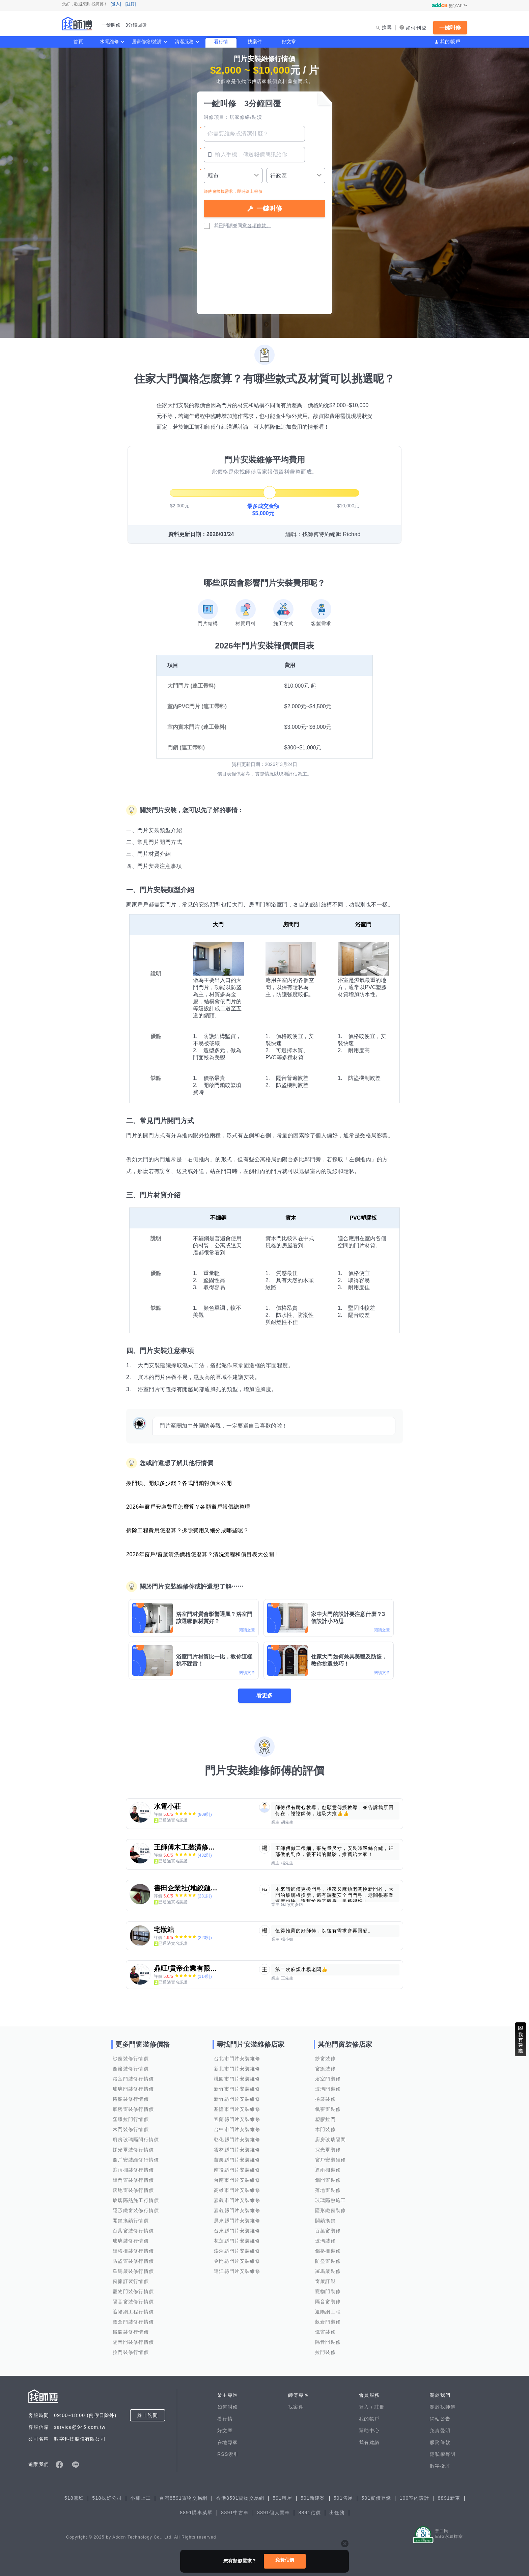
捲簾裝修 (325, 2099)
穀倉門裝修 (328, 2322)
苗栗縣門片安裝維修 (237, 2159)
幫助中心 (369, 2430)
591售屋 (343, 2498)
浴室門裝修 (328, 2078)
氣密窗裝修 (328, 2109)
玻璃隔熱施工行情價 (136, 2200)
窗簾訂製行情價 (131, 2281)
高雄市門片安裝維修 (237, 2190)
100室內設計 (414, 2498)
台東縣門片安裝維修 (237, 2230)
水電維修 (109, 41)
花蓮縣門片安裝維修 (237, 2240)
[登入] (116, 4)
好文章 (289, 41)
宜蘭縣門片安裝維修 (237, 2119)
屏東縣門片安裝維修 (237, 2220)
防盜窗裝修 (328, 2261)
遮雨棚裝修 (328, 2170)
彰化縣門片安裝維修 (237, 2139)
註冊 (379, 2407)
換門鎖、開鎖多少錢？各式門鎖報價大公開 (179, 1483)
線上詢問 (147, 2415)
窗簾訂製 (325, 2281)
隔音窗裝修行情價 (133, 2301)
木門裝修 (325, 2129)
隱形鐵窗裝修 (330, 2210)
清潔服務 (184, 41)
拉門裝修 (325, 2352)
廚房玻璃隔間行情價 (136, 2139)
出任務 (337, 2512)
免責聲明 (440, 2430)
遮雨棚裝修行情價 (133, 2170)
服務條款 (440, 2442)
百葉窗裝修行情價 (133, 2230)
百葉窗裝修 (328, 2230)
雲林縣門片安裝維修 (237, 2149)
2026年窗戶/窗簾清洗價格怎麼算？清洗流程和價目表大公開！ (203, 1554)
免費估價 (284, 2560)
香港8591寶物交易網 (240, 2498)
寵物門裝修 (328, 2291)
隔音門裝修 (328, 2342)
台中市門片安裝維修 (237, 2129)
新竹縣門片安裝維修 (237, 2099)
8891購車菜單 (196, 2512)
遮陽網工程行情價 (133, 2311)
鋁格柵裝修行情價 (133, 2251)
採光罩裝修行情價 (133, 2149)
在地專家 (227, 2442)
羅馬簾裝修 (328, 2271)
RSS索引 (228, 2454)
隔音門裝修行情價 (133, 2342)
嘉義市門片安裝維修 (237, 2200)
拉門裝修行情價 (131, 2352)
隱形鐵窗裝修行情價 (136, 2210)
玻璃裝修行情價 (131, 2240)
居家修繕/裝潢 (147, 41)
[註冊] (131, 4)
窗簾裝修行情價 (131, 2068)
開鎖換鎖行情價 (131, 2220)
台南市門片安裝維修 (237, 2180)
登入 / (366, 2407)
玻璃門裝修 (328, 2089)
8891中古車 (235, 2512)
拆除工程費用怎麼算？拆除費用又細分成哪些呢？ (187, 1530)
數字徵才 (440, 2466)
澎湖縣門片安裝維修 (237, 2251)
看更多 (264, 1695)
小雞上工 (140, 2498)
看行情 (221, 41)
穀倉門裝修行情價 (133, 2322)
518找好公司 (107, 2498)
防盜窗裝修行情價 (133, 2261)
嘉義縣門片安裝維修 (237, 2210)
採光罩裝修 (328, 2149)
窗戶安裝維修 (330, 2159)
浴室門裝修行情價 (133, 2078)
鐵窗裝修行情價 (131, 2332)
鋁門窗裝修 (328, 2180)
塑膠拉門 (325, 2119)
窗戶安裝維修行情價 (136, 2159)
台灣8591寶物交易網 (183, 2498)
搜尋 (387, 27)
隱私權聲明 (442, 2454)
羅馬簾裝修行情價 (133, 2271)
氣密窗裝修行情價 (133, 2109)
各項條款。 (259, 225)
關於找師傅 (442, 2407)
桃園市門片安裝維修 (237, 2078)
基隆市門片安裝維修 (237, 2109)
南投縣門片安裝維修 (237, 2170)
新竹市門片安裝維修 (237, 2089)
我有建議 (369, 2442)
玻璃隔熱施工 (330, 2200)
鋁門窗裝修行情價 (133, 2180)
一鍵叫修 (450, 27)
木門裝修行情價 (131, 2129)
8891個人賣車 (273, 2512)
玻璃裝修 (325, 2240)
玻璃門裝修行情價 (133, 2089)
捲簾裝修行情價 (131, 2099)
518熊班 (74, 2498)
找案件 (255, 41)
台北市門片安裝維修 (237, 2058)
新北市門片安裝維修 (237, 2068)
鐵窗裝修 (325, 2332)
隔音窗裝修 (328, 2301)
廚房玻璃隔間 (330, 2139)
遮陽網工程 (328, 2311)
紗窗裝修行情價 (131, 2058)
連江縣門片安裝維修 (237, 2271)
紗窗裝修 (325, 2058)
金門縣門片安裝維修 (237, 2261)
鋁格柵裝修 (328, 2251)
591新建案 (313, 2498)
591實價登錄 (376, 2498)
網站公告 (440, 2418)
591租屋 (282, 2498)
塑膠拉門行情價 (131, 2119)
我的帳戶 (450, 41)
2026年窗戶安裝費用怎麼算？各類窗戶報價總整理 (188, 1507)
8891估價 (309, 2512)
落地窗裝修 (328, 2190)
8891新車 (449, 2498)
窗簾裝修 (325, 2068)
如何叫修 (227, 2407)
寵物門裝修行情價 (133, 2291)
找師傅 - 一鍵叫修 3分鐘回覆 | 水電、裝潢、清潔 (77, 23)
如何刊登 (416, 27)
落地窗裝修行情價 (133, 2190)
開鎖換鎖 (325, 2220)
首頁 (78, 41)
